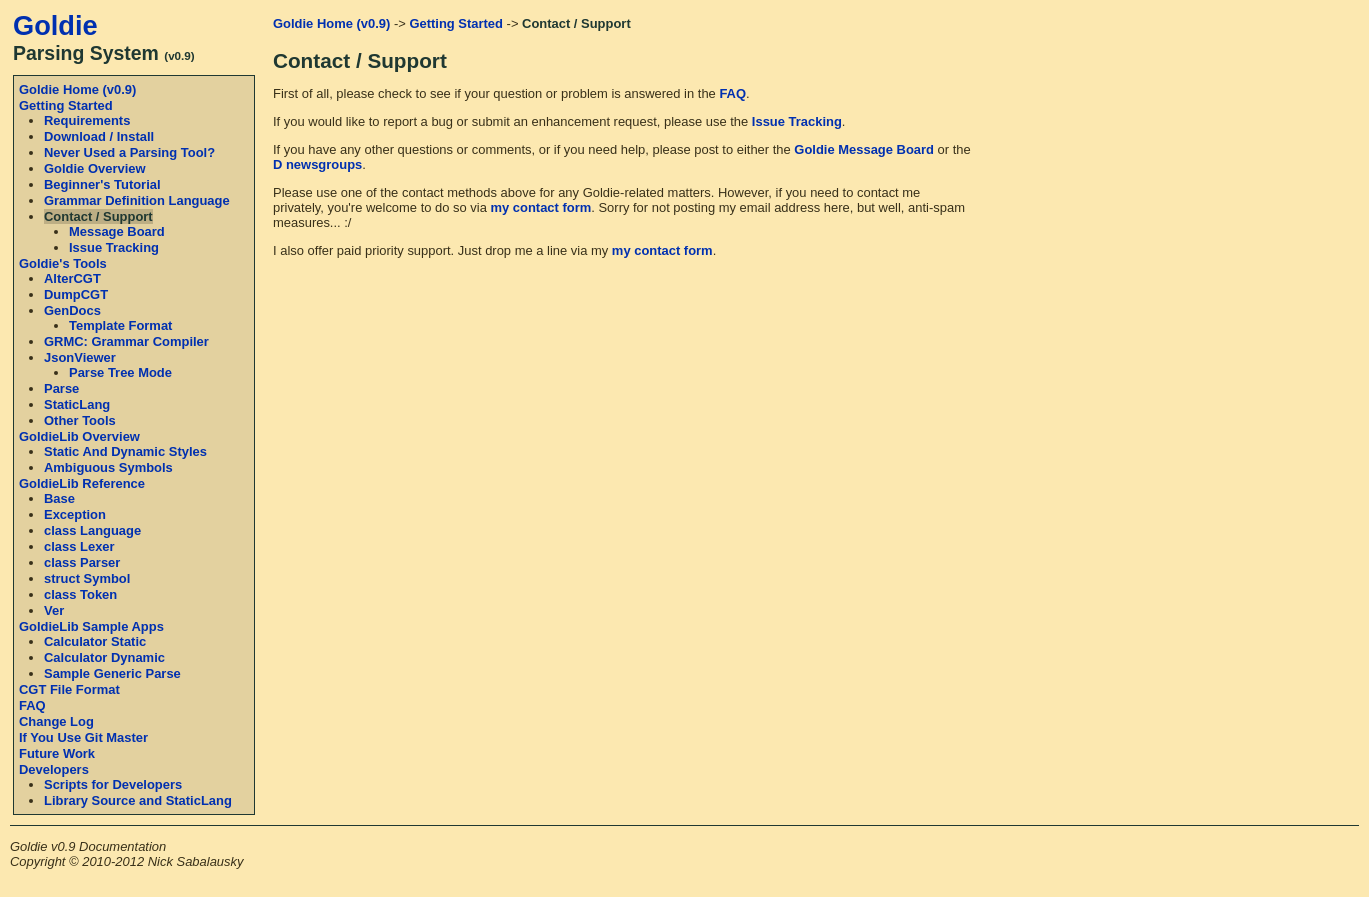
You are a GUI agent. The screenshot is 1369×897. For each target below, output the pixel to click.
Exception (75, 514)
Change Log (56, 721)
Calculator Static (95, 641)
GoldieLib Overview (79, 436)
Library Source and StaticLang (138, 800)
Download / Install (99, 136)
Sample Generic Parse (112, 673)
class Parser (82, 562)
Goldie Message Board (864, 149)
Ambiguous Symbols (108, 467)
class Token (80, 594)
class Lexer (79, 546)
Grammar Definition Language (137, 200)
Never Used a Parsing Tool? (129, 152)
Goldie (55, 25)
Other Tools (80, 420)
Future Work (57, 753)
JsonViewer (80, 357)
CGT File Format (69, 689)
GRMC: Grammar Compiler (126, 341)
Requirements (87, 120)
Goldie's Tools (63, 263)
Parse (61, 388)
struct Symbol (87, 578)
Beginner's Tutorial (102, 184)
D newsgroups (317, 164)
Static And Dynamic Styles (125, 451)
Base (59, 498)
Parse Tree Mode (120, 372)
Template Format (120, 325)
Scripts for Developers (113, 784)
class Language (92, 530)
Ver (54, 610)
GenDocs (72, 310)
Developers (54, 769)
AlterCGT (72, 278)
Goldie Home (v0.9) (77, 89)
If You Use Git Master (83, 737)
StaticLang (77, 404)
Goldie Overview (95, 168)
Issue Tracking (114, 247)
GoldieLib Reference (82, 483)
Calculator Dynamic (104, 657)
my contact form (541, 207)
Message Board (117, 231)
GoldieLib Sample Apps (91, 626)
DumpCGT (76, 294)
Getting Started (66, 105)
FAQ (32, 705)
